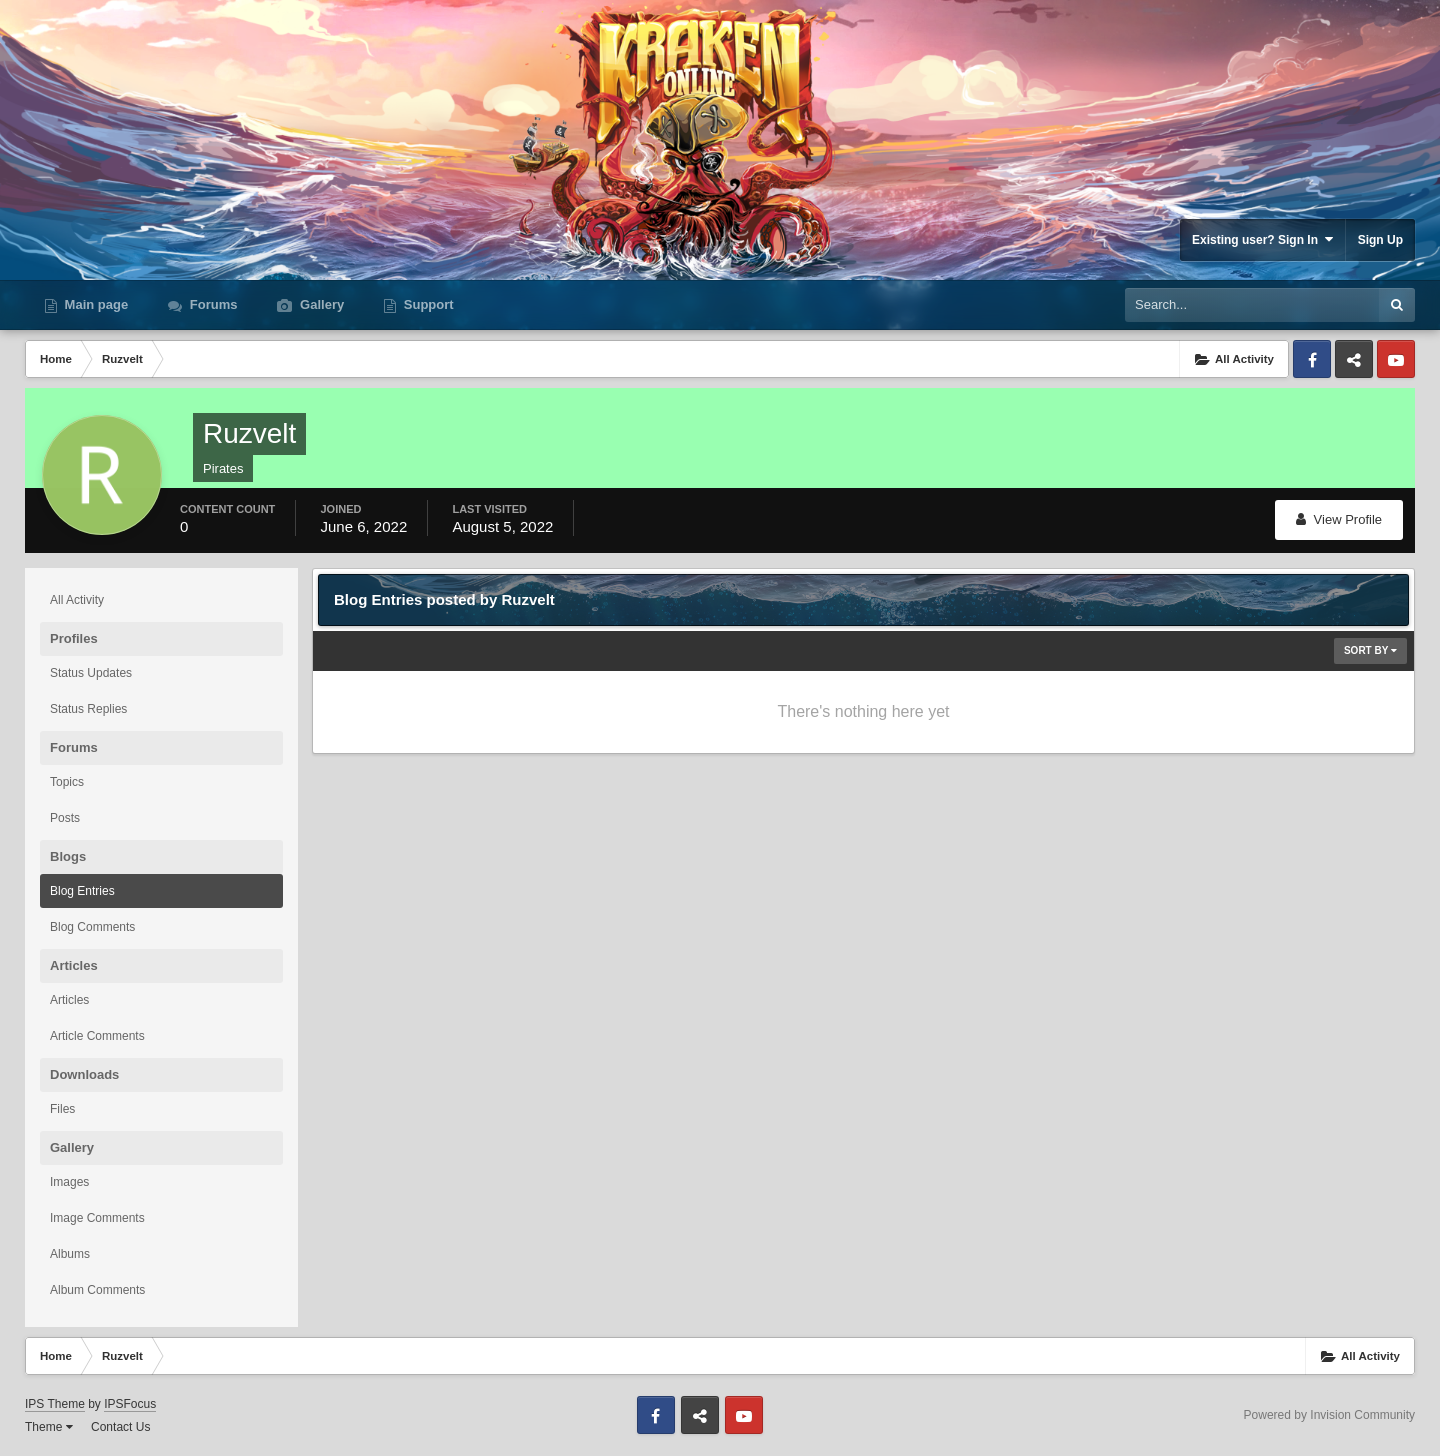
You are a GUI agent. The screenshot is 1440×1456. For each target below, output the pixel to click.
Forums (211, 304)
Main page (94, 304)
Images (69, 1182)
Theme (49, 1427)
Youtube (1396, 359)
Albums (70, 1254)
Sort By (1370, 650)
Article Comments (97, 1036)
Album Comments (97, 1290)
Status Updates (91, 673)
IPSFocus (130, 1404)
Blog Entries (82, 891)
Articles (69, 1000)
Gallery (320, 304)
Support (426, 304)
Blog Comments (92, 927)
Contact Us (120, 1427)
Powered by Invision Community (1329, 1415)
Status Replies (88, 709)
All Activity (77, 600)
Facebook (1312, 359)
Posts (65, 818)
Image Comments (97, 1218)
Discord (1354, 359)
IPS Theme (55, 1404)
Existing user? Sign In (1262, 239)
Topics (67, 782)
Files (62, 1109)
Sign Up (1380, 240)
